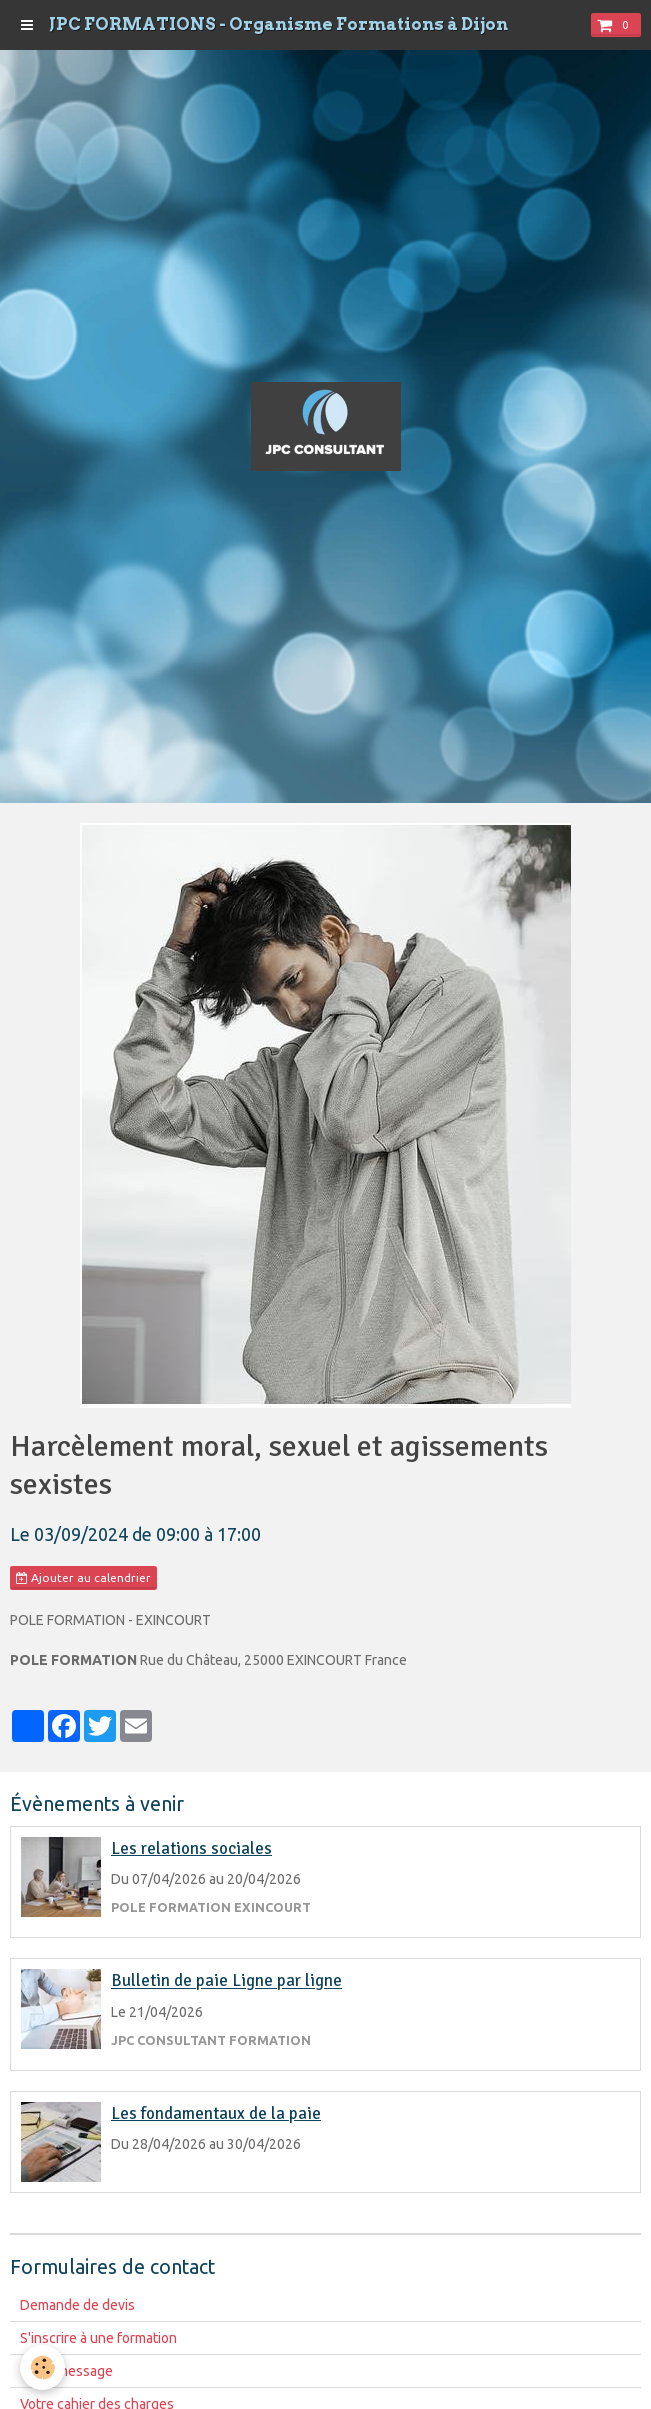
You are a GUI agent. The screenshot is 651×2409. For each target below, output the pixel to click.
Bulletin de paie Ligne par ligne (226, 1981)
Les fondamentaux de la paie (216, 2113)
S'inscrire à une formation (98, 2338)
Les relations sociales (191, 1848)
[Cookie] (42, 2367)
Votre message (66, 2371)
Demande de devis (77, 2305)
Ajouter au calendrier (83, 1578)
